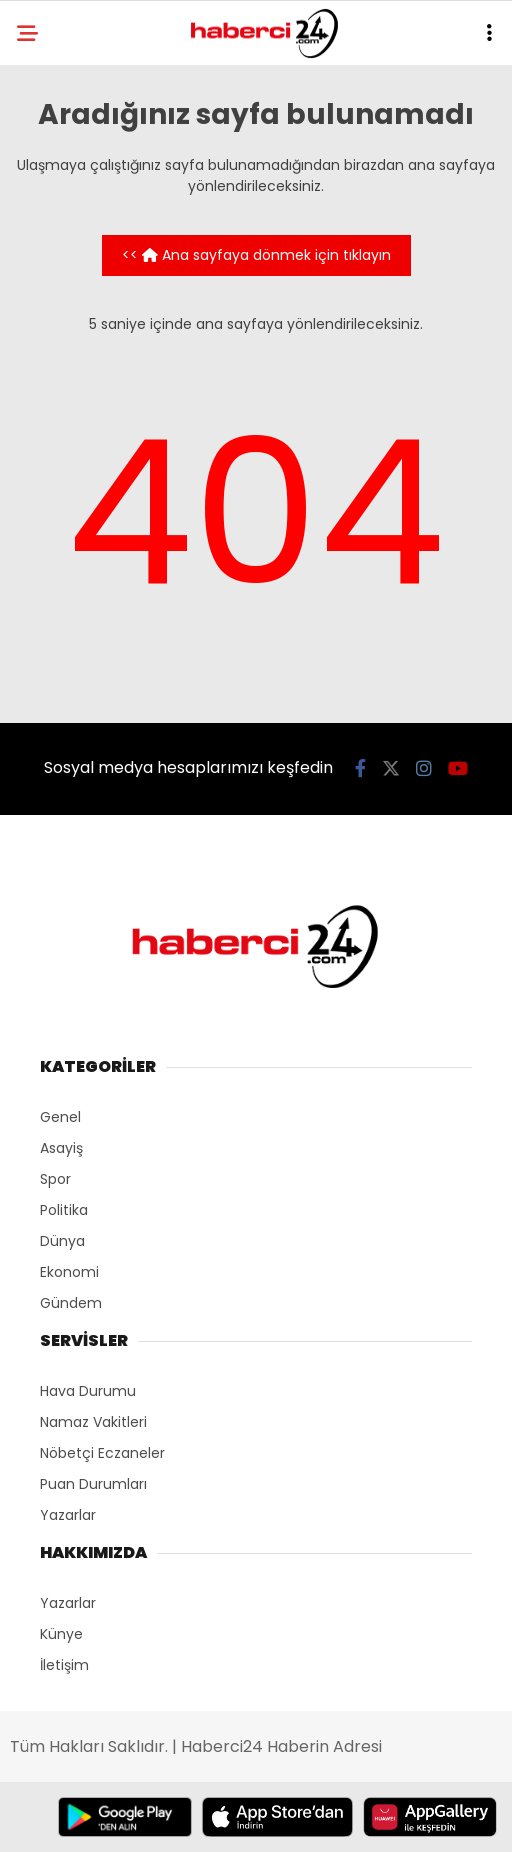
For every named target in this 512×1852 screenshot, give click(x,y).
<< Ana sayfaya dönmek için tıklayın (256, 255)
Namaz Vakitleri (93, 1422)
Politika (64, 1210)
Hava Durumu (88, 1391)
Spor (55, 1179)
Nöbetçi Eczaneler (102, 1453)
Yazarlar (68, 1515)
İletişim (64, 1665)
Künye (61, 1634)
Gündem (71, 1303)
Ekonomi (69, 1272)
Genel (60, 1117)
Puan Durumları (93, 1484)
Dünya (62, 1241)
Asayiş (61, 1148)
